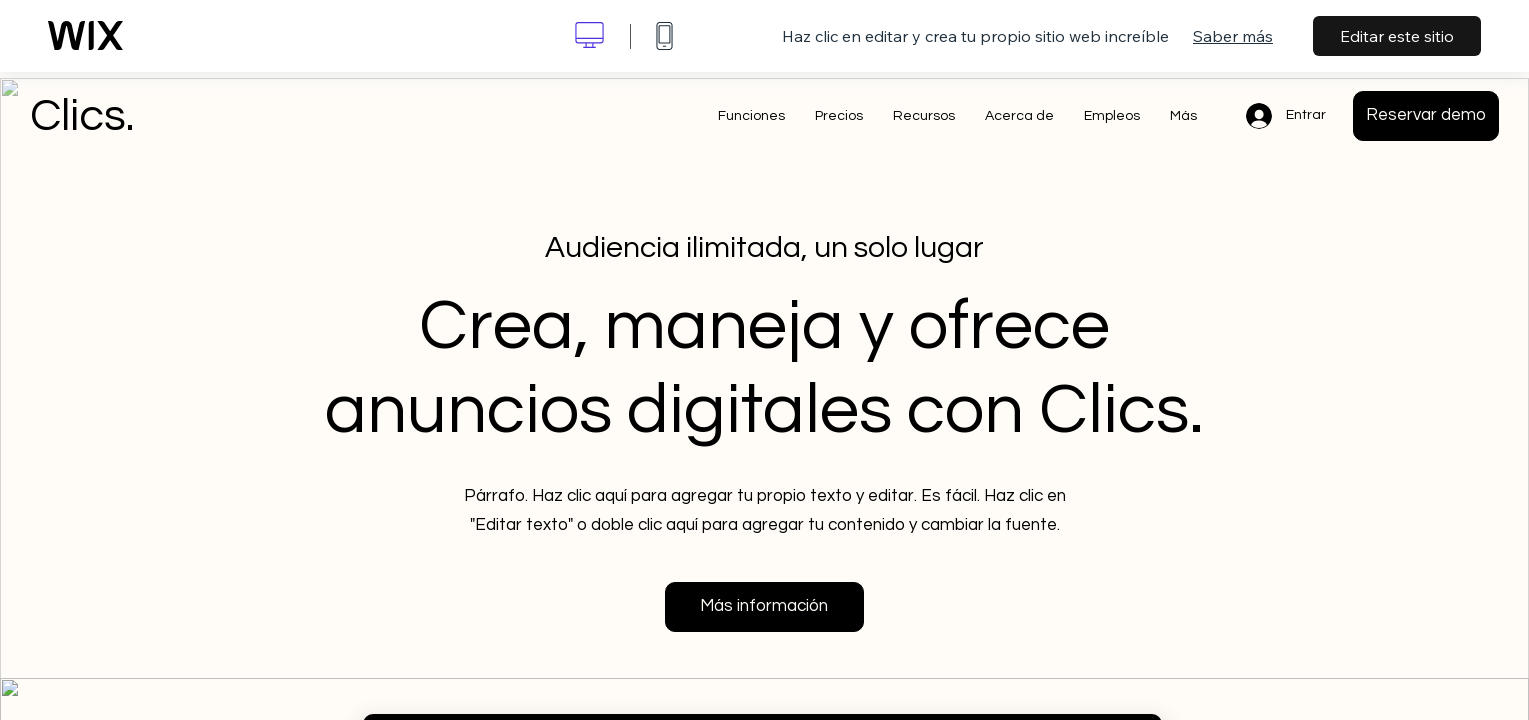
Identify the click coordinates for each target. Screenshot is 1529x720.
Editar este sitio (1397, 36)
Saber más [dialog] (1233, 36)
